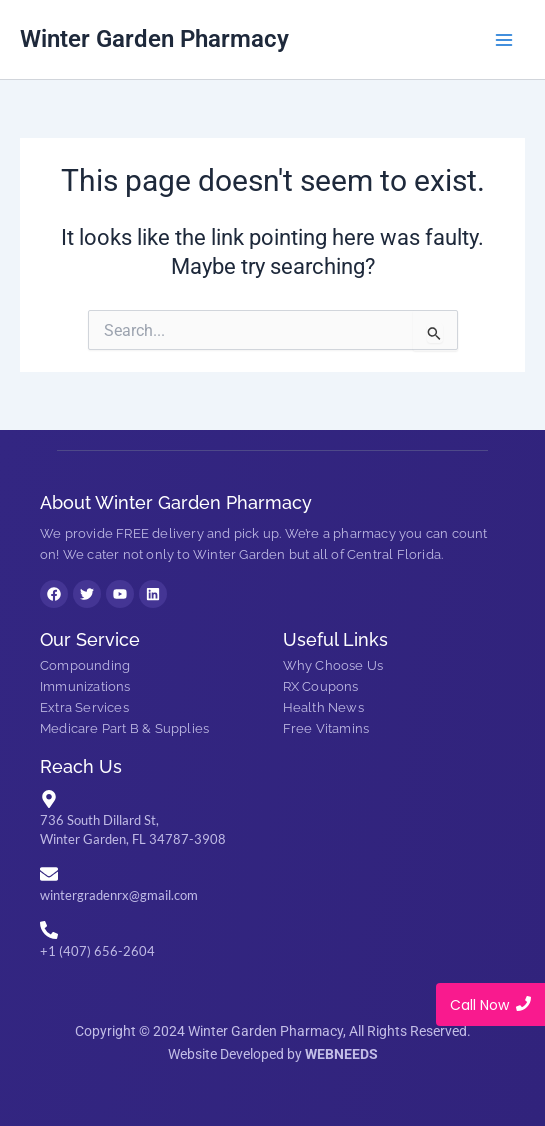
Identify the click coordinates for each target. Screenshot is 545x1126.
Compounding (85, 665)
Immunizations (85, 686)
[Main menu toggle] (504, 40)
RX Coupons (321, 686)
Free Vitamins (326, 728)
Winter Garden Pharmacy (154, 39)
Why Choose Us (333, 665)
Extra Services (84, 707)
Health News (323, 707)
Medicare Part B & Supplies (124, 728)
